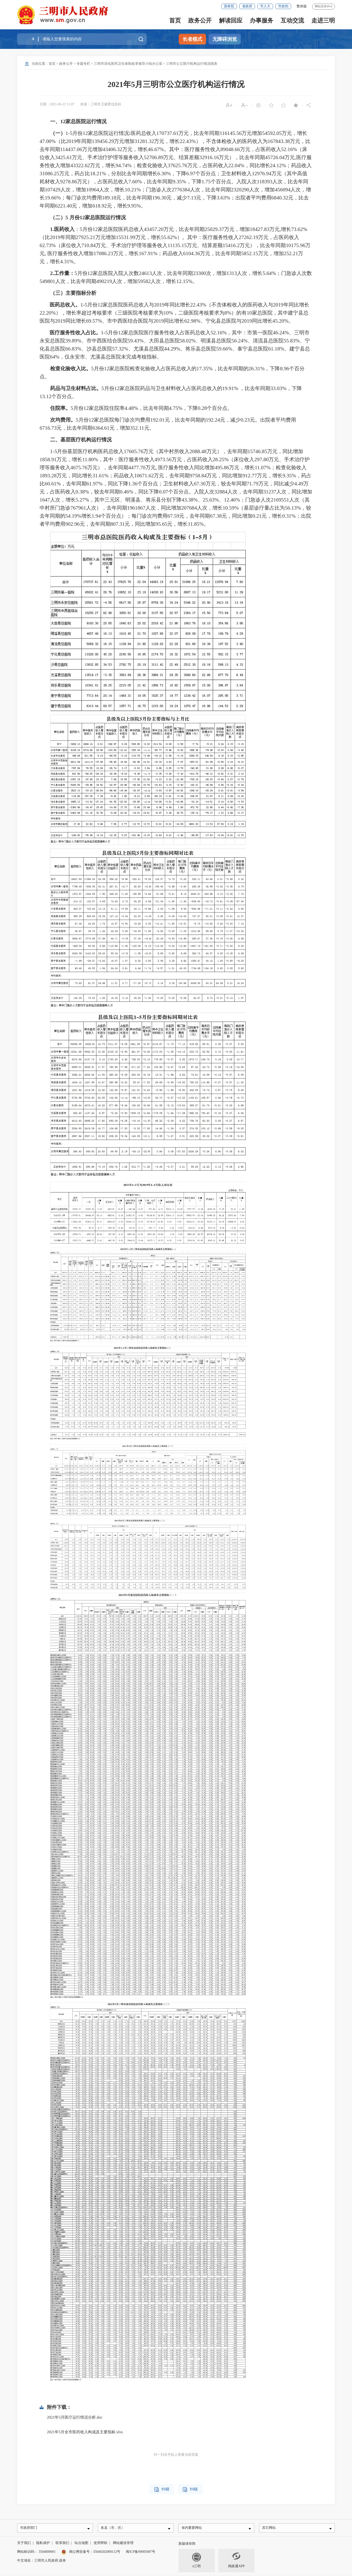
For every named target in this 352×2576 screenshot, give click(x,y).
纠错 (161, 2489)
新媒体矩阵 (187, 2545)
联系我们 (62, 2544)
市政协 (283, 6)
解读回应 (230, 20)
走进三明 (323, 20)
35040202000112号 (106, 2553)
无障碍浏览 (224, 39)
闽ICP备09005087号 (140, 2553)
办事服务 (261, 20)
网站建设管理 (123, 2544)
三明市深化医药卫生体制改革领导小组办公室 (128, 63)
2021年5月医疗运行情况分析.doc (74, 2417)
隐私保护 (43, 2544)
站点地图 (81, 2544)
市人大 (265, 6)
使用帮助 (100, 2544)
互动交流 (292, 20)
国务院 (229, 6)
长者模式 (192, 39)
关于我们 (24, 2544)
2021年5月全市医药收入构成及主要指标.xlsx (85, 2432)
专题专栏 (83, 63)
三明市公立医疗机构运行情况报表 (191, 63)
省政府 (247, 6)
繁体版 (302, 6)
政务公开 (200, 20)
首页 (175, 20)
